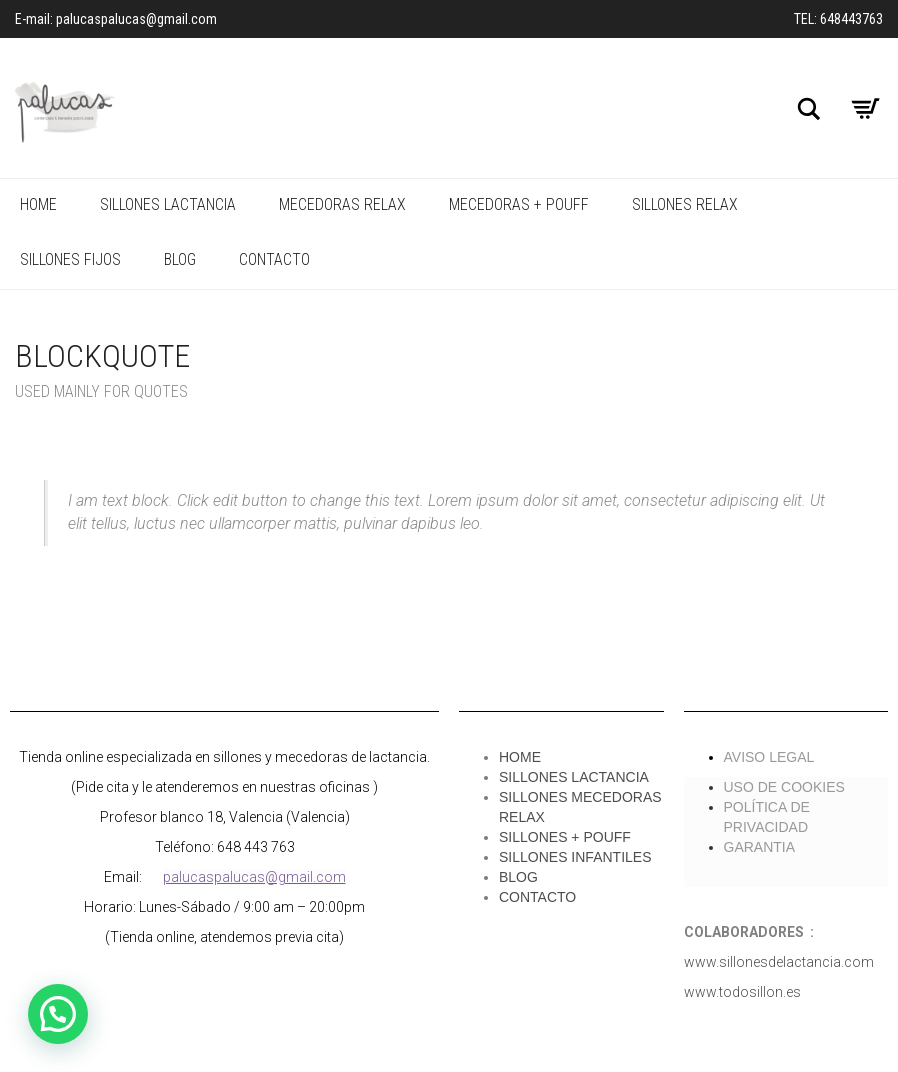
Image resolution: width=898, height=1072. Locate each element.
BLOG (518, 877)
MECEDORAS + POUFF (519, 204)
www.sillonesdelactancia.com (779, 962)
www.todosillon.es (742, 992)
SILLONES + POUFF (565, 837)
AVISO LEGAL (769, 757)
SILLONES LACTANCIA (168, 204)
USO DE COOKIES (784, 787)
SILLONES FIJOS (70, 259)
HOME (38, 204)
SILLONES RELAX (685, 204)
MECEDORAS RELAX (342, 204)
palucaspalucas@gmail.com (254, 877)
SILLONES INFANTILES (575, 857)
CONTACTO (274, 259)
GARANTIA (760, 847)
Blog (180, 259)
